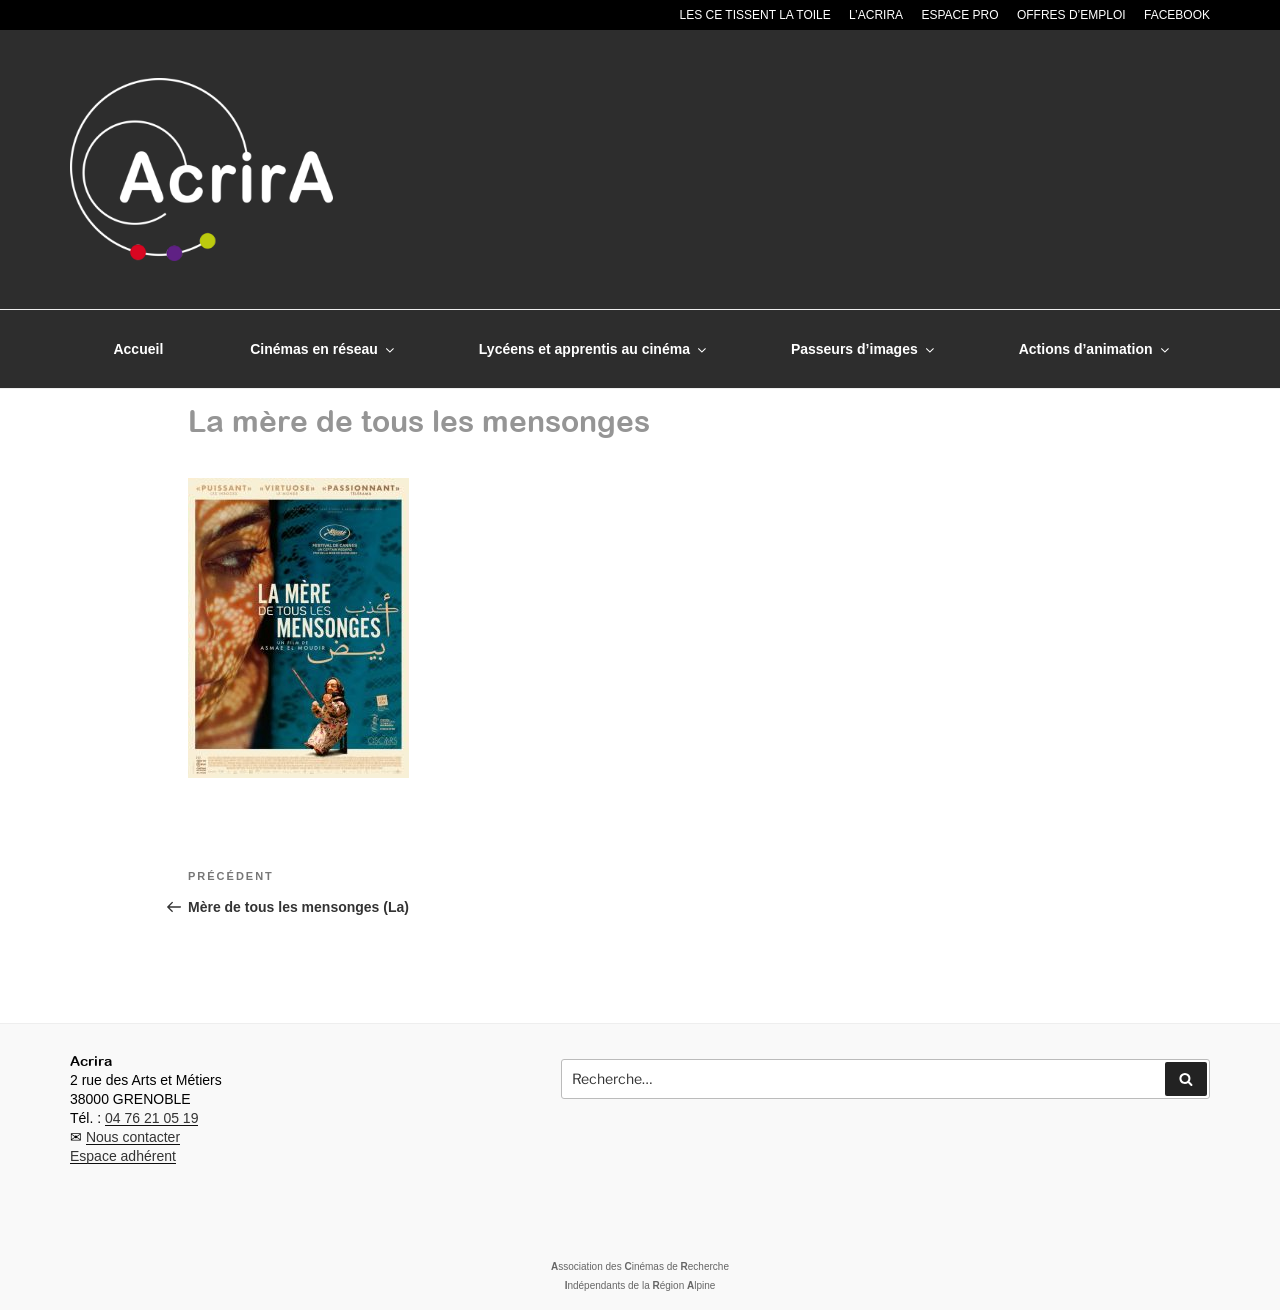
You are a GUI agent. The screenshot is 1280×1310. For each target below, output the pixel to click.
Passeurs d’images (864, 349)
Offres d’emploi (1071, 15)
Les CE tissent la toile (755, 15)
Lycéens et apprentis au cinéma (594, 349)
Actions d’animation (1095, 349)
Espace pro (959, 15)
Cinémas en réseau (323, 349)
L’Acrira (876, 15)
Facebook (1177, 15)
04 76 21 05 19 (151, 1118)
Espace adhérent (123, 1156)
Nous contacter (133, 1137)
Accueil (138, 349)
